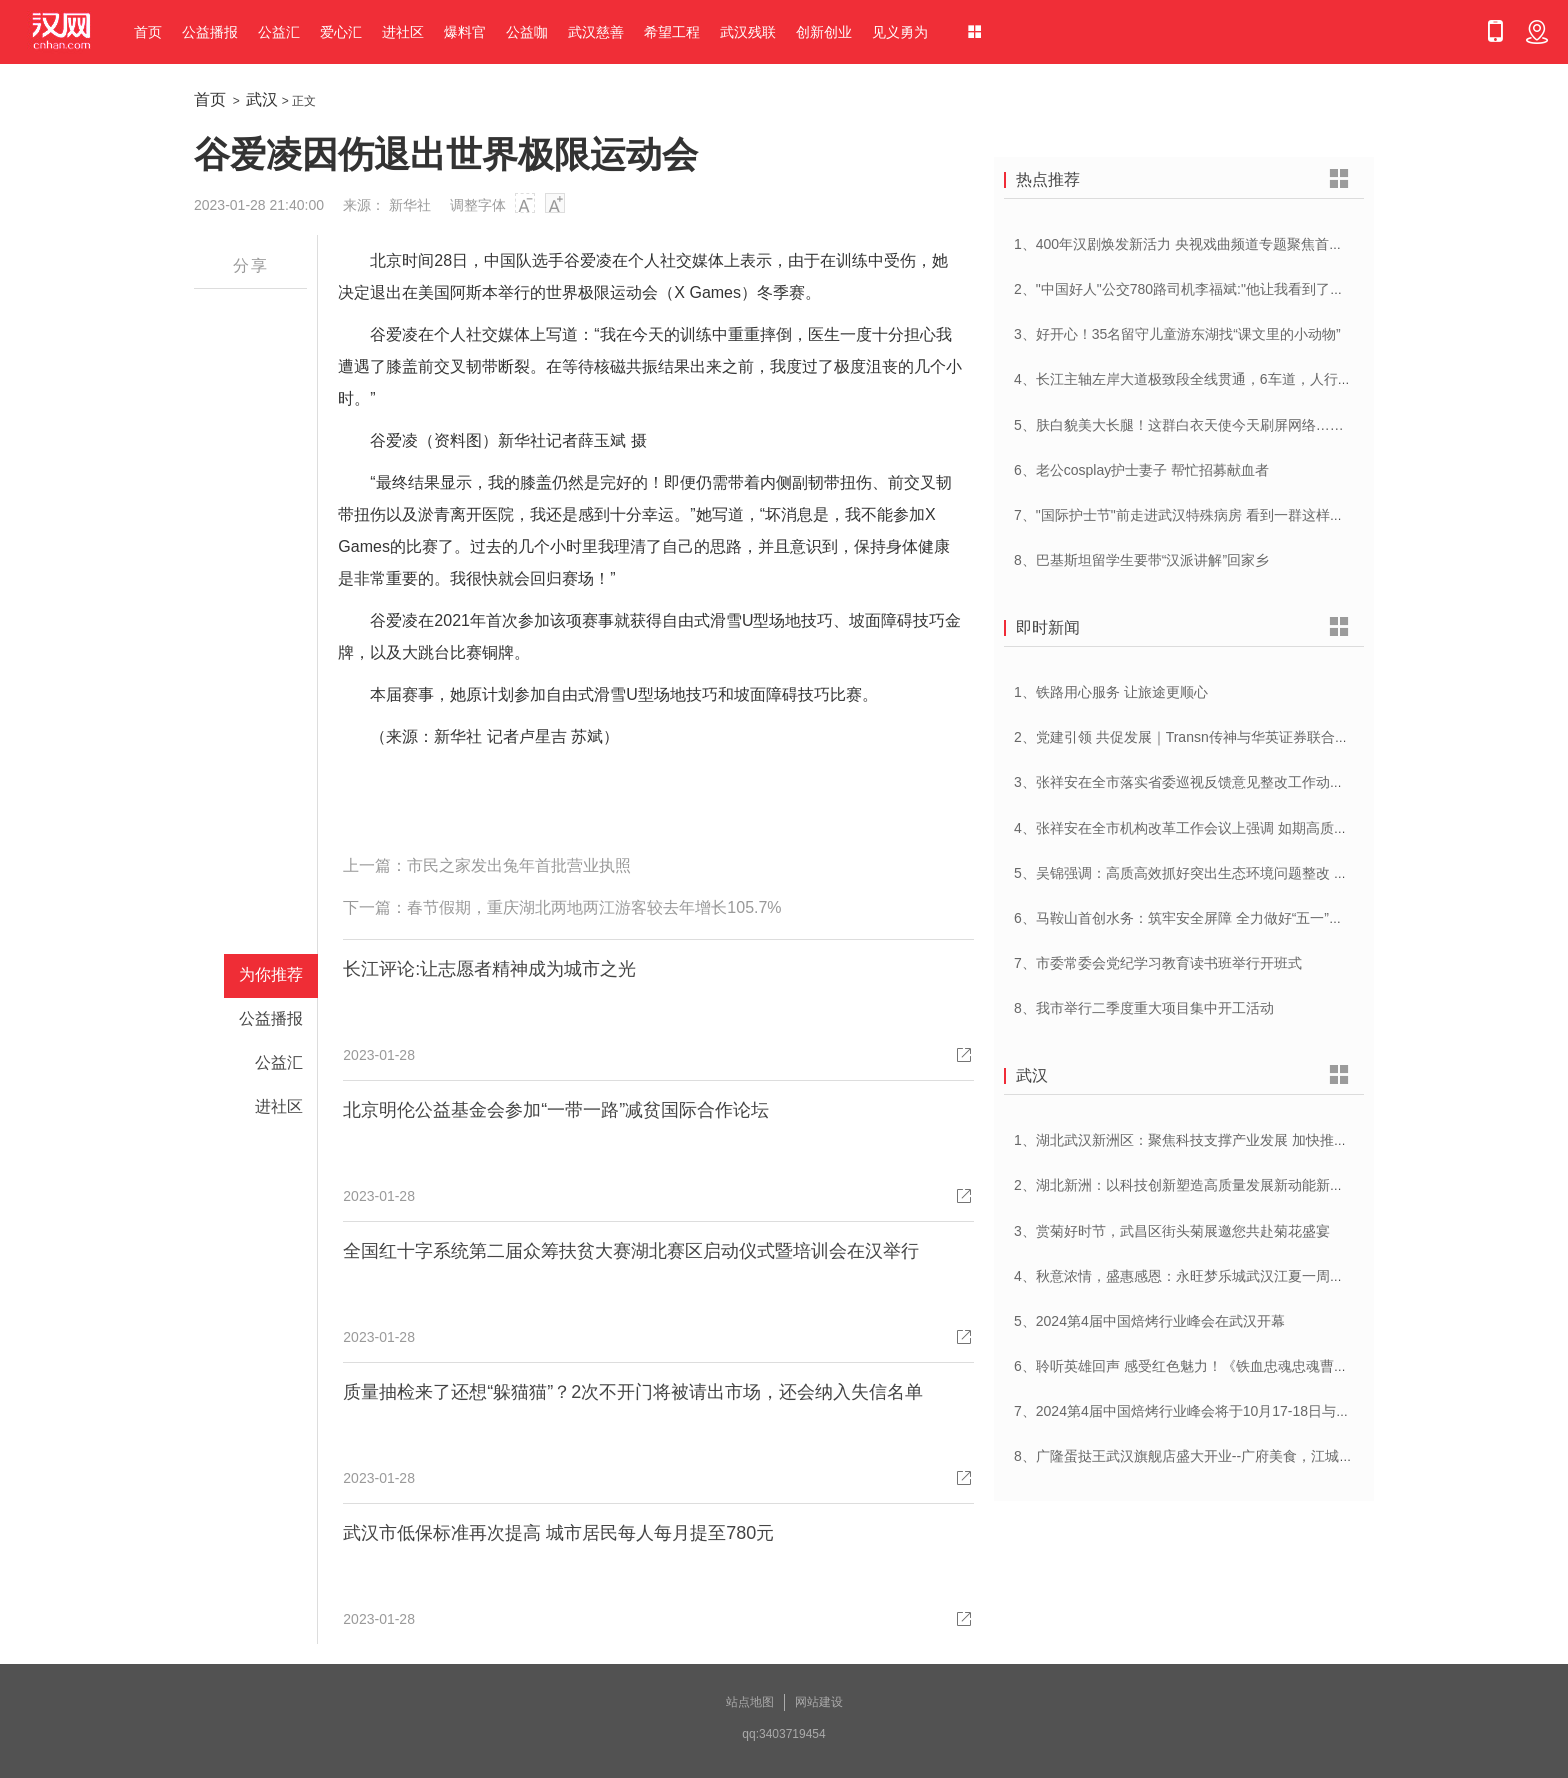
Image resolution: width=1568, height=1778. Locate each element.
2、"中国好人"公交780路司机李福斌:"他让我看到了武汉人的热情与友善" (1237, 289)
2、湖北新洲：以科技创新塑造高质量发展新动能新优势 (1186, 1185)
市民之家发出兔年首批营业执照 (519, 865)
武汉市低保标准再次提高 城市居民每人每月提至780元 (558, 1533)
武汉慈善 (596, 32)
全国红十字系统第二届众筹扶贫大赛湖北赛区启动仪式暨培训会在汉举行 (631, 1251)
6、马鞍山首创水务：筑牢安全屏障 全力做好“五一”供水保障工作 (1213, 918)
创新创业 (824, 32)
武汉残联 (748, 32)
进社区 (403, 32)
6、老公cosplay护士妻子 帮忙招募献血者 (1141, 470)
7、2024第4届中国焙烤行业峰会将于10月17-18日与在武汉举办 (1210, 1411)
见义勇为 (900, 32)
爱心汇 (341, 32)
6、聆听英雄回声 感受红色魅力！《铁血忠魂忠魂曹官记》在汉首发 (1223, 1366)
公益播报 (210, 32)
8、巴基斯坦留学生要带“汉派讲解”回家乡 (1141, 560)
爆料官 (465, 32)
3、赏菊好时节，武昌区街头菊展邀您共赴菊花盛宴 (1172, 1231)
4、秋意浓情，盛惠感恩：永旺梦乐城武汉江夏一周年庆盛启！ (1207, 1276)
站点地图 (750, 1702)
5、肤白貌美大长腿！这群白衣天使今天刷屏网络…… (1179, 425)
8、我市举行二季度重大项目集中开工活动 (1144, 1008)
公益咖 (527, 32)
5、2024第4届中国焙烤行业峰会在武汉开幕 (1149, 1321)
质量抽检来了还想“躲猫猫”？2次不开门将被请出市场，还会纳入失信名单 (633, 1392)
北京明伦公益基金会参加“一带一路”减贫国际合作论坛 (556, 1110)
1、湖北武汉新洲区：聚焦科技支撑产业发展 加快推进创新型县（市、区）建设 (1258, 1140)
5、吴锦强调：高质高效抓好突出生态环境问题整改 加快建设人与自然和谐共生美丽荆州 (1286, 873)
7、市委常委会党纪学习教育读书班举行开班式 (1158, 963)
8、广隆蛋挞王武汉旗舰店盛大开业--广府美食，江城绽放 (1190, 1456)
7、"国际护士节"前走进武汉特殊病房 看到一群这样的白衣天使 (1207, 515)
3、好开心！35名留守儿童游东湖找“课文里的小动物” (1177, 334)
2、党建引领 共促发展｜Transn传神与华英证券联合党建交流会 (1209, 737)
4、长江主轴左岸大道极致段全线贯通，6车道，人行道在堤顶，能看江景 (1239, 379)
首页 (148, 32)
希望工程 (672, 32)
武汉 (262, 99)
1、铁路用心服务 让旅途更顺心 (1111, 692)
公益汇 (279, 32)
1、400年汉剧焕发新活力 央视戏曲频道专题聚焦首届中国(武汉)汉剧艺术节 (1246, 244)
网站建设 (819, 1702)
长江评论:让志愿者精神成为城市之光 (489, 969)
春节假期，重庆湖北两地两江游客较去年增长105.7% (594, 907)
